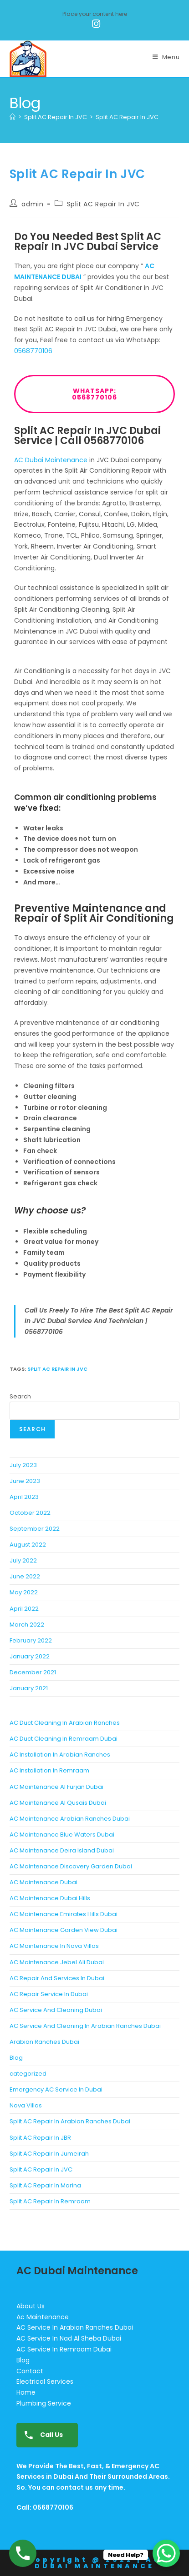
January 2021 (29, 1688)
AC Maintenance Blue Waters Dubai (62, 1834)
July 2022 (23, 1560)
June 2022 (25, 1576)
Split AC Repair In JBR (40, 2137)
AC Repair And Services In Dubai (57, 1978)
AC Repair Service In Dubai (49, 1994)
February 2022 (31, 1640)
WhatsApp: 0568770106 (123, 394)
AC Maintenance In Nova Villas (54, 1946)
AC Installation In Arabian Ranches (60, 1754)
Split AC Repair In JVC (127, 117)
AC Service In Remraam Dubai (64, 2349)
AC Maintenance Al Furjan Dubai (56, 1786)
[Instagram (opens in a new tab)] (94, 24)
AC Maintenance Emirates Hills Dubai (63, 1914)
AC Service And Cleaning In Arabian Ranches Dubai (85, 2026)
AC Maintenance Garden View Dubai (63, 1930)
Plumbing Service (43, 2403)
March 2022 (27, 1624)
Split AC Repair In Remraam (50, 2201)
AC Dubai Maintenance (50, 459)
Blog (16, 2057)
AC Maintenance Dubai (43, 1882)
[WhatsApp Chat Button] (166, 2553)
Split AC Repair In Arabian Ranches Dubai (70, 2121)
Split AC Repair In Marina (45, 2185)
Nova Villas (26, 2105)
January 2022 (30, 1656)
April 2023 (24, 1497)
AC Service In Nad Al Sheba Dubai (68, 2338)
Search (20, 1396)
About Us (30, 2306)
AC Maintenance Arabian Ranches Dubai (70, 1818)
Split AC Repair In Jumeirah (49, 2153)
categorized (28, 2073)
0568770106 (33, 350)
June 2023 (25, 1481)
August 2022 (28, 1544)
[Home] (12, 117)
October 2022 (30, 1512)
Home (26, 2392)
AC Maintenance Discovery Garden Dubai (71, 1866)
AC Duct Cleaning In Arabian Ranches (65, 1722)
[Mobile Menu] (166, 57)
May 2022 (24, 1592)
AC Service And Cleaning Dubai (56, 2010)
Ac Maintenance (42, 2316)
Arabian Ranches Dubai (44, 2041)
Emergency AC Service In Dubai (56, 2089)
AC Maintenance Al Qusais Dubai (58, 1802)
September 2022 (35, 1528)
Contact (29, 2371)
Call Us (41, 2434)
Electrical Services (44, 2381)
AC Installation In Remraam (49, 1770)
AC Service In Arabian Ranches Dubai (74, 2327)
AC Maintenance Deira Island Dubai (62, 1850)
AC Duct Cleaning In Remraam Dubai (63, 1738)
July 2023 (23, 1465)
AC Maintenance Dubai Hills (50, 1898)
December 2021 (33, 1672)
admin (32, 204)
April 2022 (24, 1608)
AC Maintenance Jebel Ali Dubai (57, 1962)
